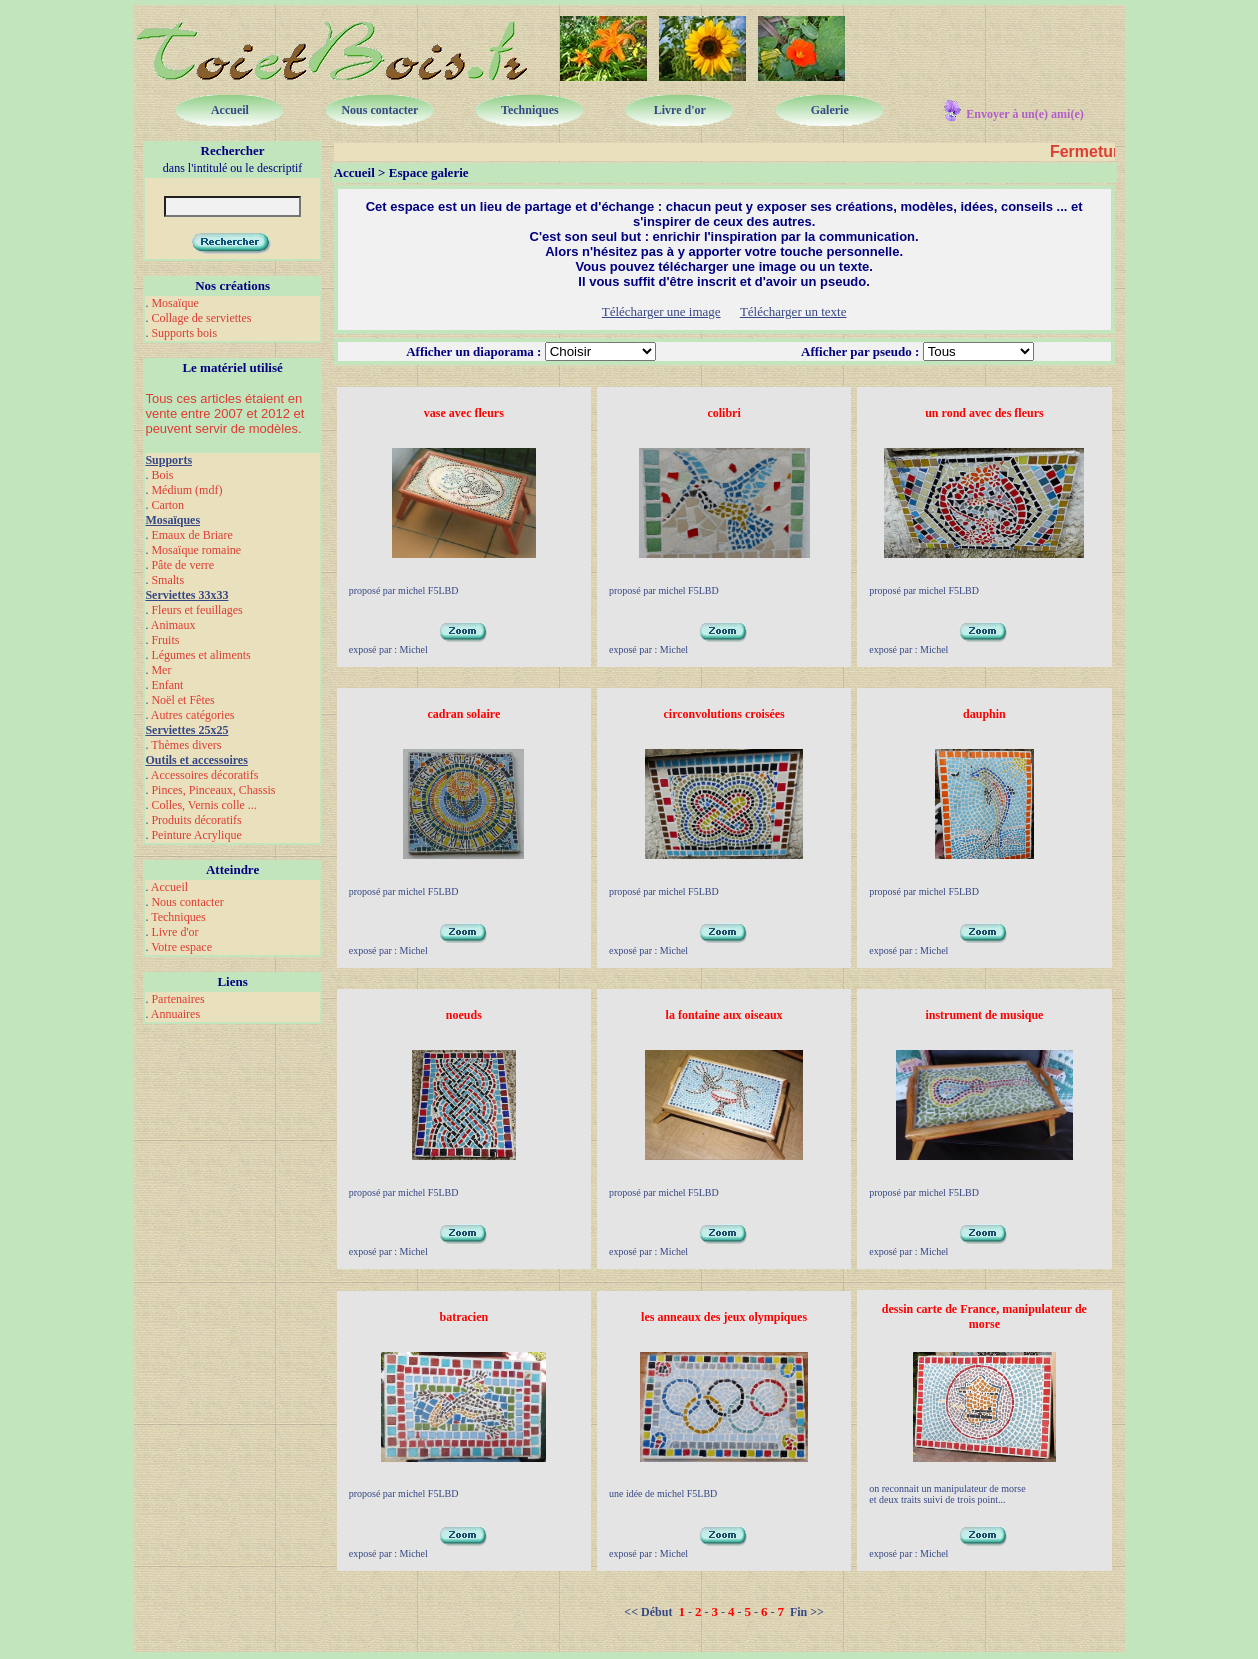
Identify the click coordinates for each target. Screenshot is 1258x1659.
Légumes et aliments (200, 655)
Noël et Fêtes (182, 700)
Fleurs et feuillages (196, 610)
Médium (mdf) (186, 490)
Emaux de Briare (191, 535)
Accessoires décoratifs (205, 775)
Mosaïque (174, 303)
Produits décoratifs (196, 820)
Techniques (178, 917)
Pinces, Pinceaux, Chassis (213, 790)
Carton (167, 505)
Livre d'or (174, 932)
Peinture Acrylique (196, 835)
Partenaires (177, 999)
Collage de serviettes (201, 318)
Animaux (173, 625)
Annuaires (175, 1014)
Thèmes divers (186, 745)
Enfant (167, 685)
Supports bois (184, 333)
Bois (162, 475)
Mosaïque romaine (196, 550)
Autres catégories (193, 715)
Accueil (169, 887)
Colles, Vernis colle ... (203, 805)
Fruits (165, 640)
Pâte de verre (182, 565)
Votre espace (181, 947)
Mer (161, 670)
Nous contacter (187, 902)
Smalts (167, 580)
